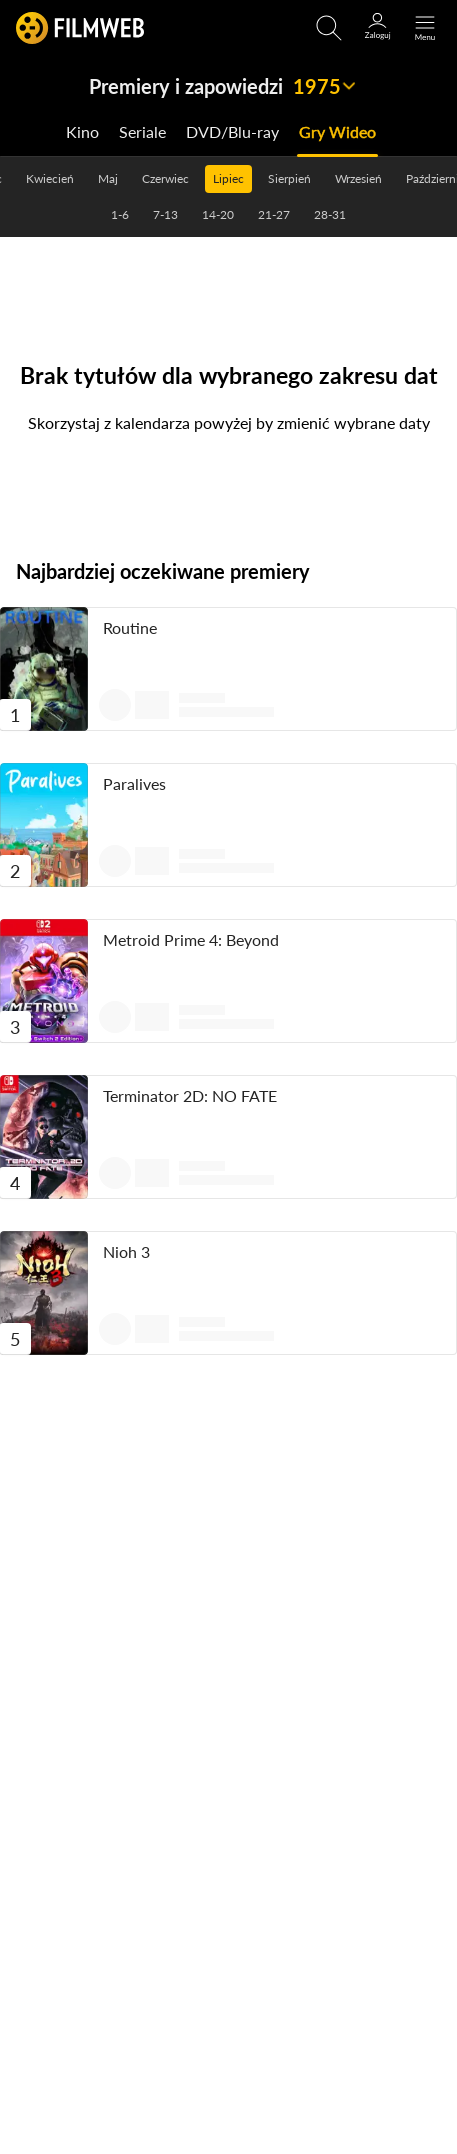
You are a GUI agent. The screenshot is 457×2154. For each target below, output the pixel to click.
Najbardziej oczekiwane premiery (163, 571)
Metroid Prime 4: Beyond (191, 939)
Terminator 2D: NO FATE (190, 1095)
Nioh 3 (126, 1251)
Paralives (134, 783)
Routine (130, 627)
